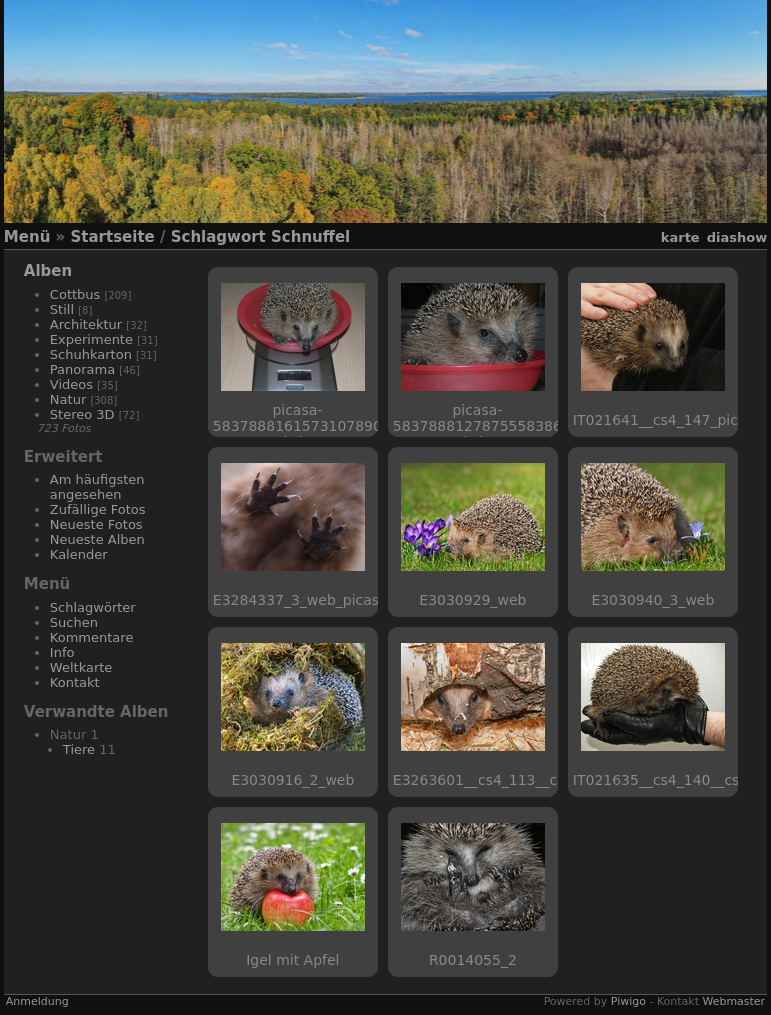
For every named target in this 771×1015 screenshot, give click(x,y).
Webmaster (733, 1001)
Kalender (79, 554)
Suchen (74, 622)
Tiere (79, 749)
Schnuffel (310, 237)
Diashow (737, 237)
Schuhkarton (91, 354)
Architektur (86, 324)
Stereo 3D (82, 414)
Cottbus (75, 294)
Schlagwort (218, 237)
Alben (48, 271)
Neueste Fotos (96, 524)
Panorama (82, 369)
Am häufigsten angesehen (97, 487)
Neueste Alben (97, 539)
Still (62, 309)
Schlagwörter (93, 607)
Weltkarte (81, 667)
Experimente (91, 339)
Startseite (112, 237)
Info (62, 652)
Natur (68, 399)
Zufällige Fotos (98, 509)
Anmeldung (37, 1001)
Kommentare (92, 637)
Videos (71, 384)
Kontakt (75, 682)
